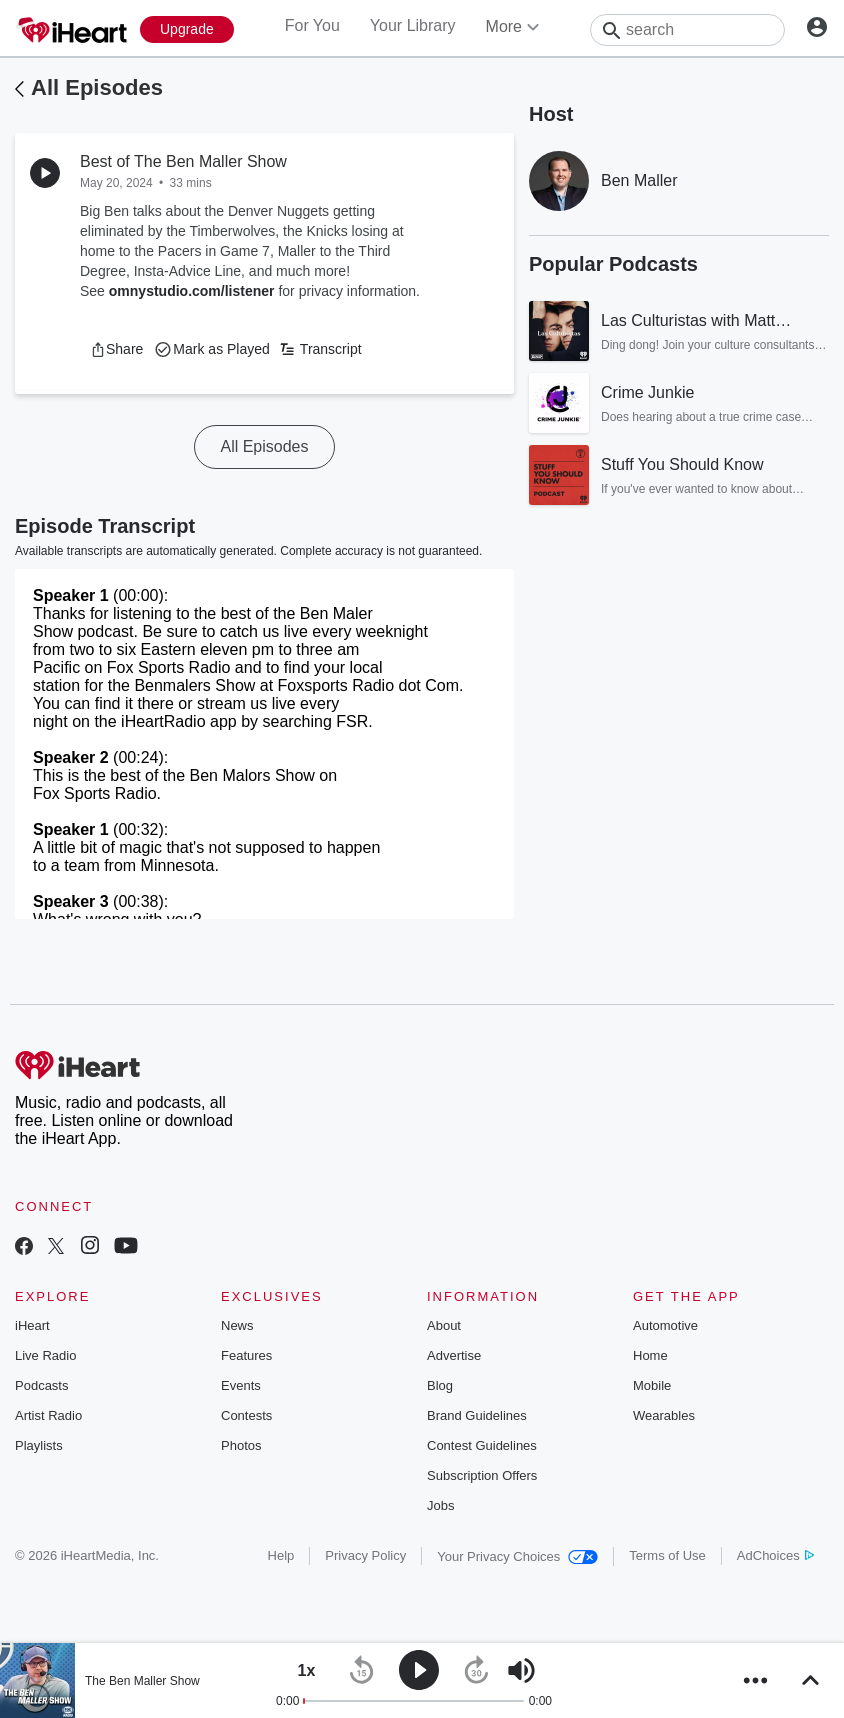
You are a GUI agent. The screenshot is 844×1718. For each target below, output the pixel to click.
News (237, 1325)
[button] (116, 349)
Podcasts (41, 1385)
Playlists (39, 1445)
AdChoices (775, 1555)
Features (246, 1355)
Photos (241, 1445)
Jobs (440, 1505)
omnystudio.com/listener (192, 291)
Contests (246, 1415)
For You (312, 25)
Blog (440, 1385)
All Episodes (97, 87)
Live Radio (45, 1355)
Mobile (652, 1385)
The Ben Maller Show (142, 1681)
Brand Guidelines (477, 1415)
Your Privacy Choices (517, 1556)
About (444, 1325)
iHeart (32, 1325)
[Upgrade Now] (187, 29)
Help (281, 1555)
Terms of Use (667, 1555)
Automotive (665, 1325)
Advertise (454, 1355)
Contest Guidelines (482, 1445)
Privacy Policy (365, 1555)
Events (241, 1385)
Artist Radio (48, 1415)
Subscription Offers (482, 1475)
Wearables (664, 1415)
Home (650, 1355)
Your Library (413, 25)
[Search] (687, 30)
